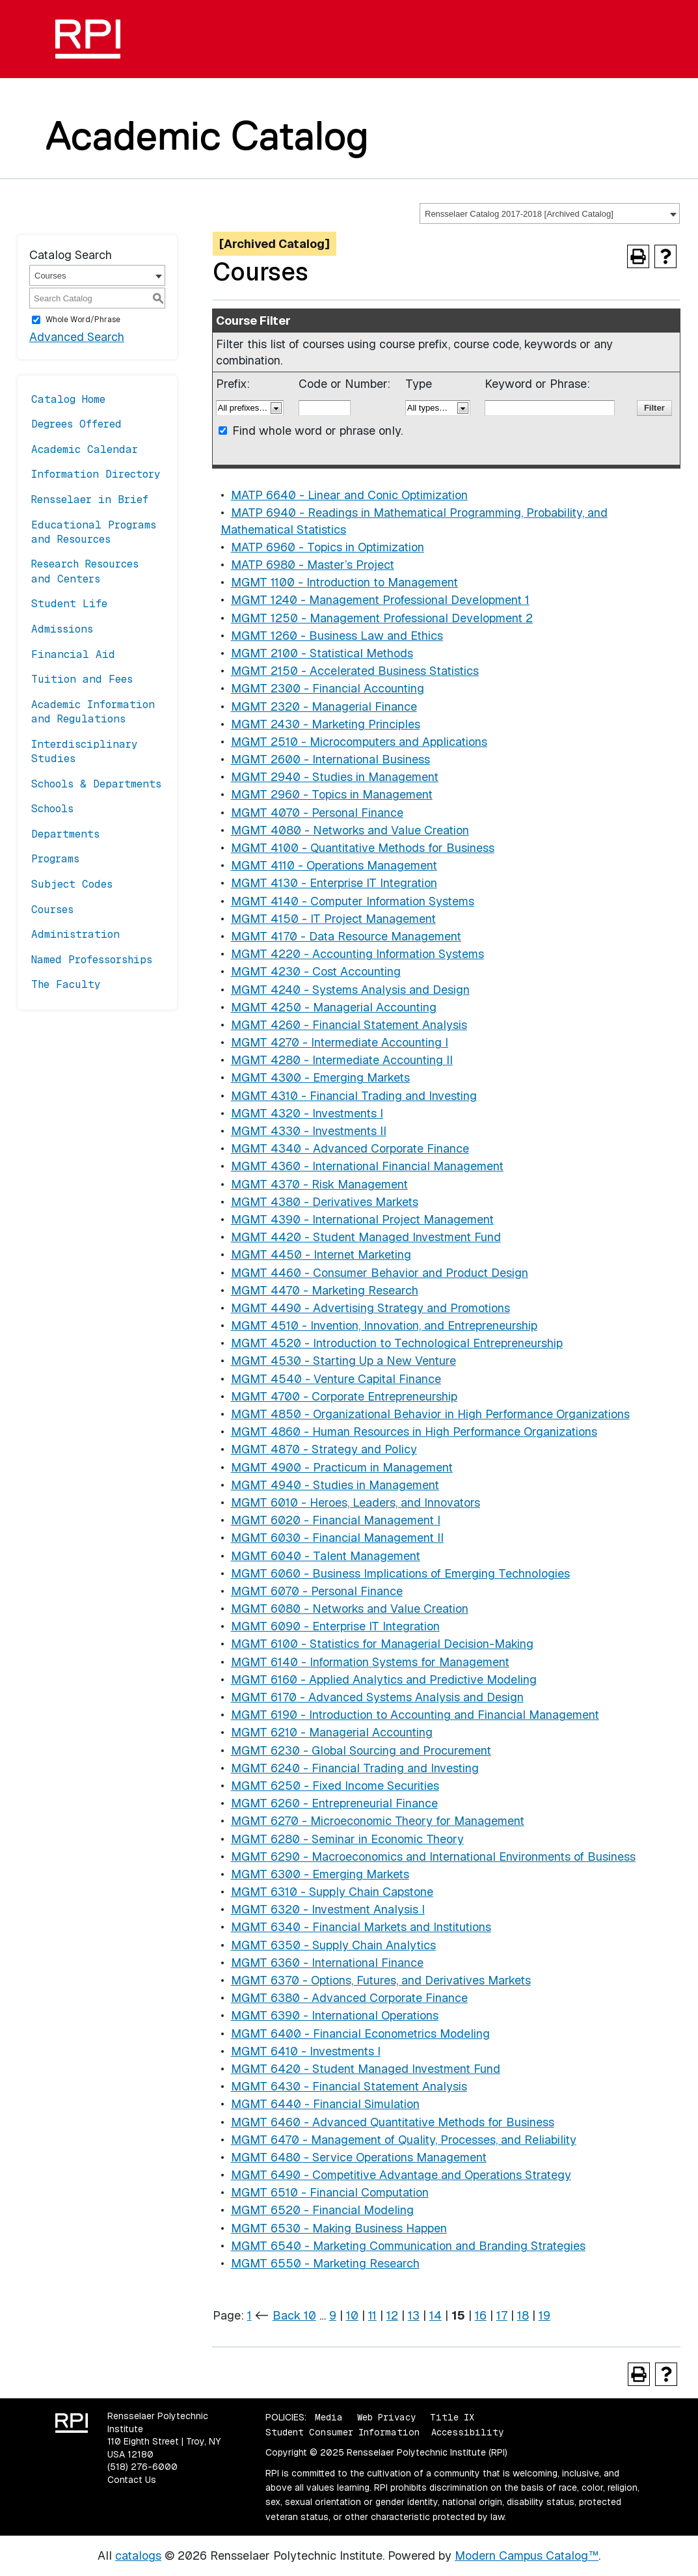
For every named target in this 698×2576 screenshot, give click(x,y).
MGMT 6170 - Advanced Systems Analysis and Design (377, 1697)
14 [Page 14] (435, 2315)
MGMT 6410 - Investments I (306, 2051)
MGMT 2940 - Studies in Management (334, 776)
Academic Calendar (84, 449)
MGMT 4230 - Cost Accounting (316, 971)
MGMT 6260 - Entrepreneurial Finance (334, 1803)
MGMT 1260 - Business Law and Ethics (337, 635)
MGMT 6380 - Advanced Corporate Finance (349, 1997)
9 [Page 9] (332, 2315)
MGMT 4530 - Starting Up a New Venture (343, 1360)
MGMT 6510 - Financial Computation (330, 2192)
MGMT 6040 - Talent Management (325, 1555)
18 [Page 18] (523, 2315)
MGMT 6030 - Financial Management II (337, 1537)
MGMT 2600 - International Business (330, 759)
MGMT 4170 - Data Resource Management (346, 936)
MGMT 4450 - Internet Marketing (321, 1254)
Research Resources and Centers (85, 571)
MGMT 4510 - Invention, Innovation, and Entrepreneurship (384, 1325)
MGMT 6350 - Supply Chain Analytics (333, 1945)
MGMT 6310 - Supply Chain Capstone (332, 1891)
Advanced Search (76, 336)
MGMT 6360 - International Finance (327, 1962)
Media (329, 2417)
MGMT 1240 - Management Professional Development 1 (380, 599)
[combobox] (550, 213)
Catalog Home (68, 399)
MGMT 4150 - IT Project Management (333, 918)
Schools (52, 808)
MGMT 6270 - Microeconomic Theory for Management (377, 1820)
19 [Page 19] (544, 2315)
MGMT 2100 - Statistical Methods (322, 653)
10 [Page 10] (352, 2315)
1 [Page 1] (249, 2315)
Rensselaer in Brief (89, 499)
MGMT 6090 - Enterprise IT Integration (335, 1626)
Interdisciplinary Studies (84, 751)
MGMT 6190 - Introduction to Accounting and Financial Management (415, 1714)
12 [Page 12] (392, 2315)
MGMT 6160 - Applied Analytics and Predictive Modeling (384, 1679)
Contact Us (131, 2480)
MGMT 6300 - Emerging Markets (320, 1874)
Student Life (69, 603)
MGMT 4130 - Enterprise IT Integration (334, 882)
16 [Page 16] (481, 2315)
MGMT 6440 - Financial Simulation (325, 2103)
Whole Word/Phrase (83, 319)
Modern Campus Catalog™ (526, 2555)
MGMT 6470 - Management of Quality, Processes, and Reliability (403, 2139)
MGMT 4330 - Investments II (308, 1130)
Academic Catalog (207, 135)
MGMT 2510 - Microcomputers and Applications (359, 741)
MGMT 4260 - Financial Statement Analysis (349, 1024)
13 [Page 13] (414, 2315)
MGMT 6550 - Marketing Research (325, 2263)
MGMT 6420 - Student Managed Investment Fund (365, 2068)
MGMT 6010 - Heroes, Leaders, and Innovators (355, 1502)
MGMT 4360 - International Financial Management (367, 1165)
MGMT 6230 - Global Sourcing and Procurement (361, 1750)
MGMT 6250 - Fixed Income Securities (335, 1785)
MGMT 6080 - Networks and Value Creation (349, 1608)
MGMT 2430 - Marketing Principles (325, 724)
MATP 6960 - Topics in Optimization (327, 547)
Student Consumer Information (342, 2432)
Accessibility (467, 2432)
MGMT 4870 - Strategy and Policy (324, 1449)
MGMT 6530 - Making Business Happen (339, 2228)
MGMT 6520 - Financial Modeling (322, 2209)
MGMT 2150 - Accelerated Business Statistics (355, 670)
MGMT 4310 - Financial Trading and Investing (354, 1095)
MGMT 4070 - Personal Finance (317, 812)
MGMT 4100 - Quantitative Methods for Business (362, 847)
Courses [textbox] (50, 276)
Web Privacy (386, 2417)
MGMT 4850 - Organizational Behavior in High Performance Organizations (430, 1413)
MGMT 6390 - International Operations (334, 2015)
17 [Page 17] (501, 2315)
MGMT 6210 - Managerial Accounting (332, 1732)
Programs (55, 859)
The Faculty (66, 984)
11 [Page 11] (372, 2315)
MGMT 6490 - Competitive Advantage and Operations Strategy (401, 2174)
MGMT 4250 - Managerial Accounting (333, 1007)
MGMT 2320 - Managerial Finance (324, 706)
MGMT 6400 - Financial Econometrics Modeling (360, 2033)
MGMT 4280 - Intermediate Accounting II (342, 1059)
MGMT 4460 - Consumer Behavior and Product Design (379, 1272)
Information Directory (96, 474)
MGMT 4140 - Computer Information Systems (352, 901)
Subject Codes (72, 884)
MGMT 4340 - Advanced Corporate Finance (350, 1148)
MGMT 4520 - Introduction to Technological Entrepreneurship (397, 1343)
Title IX (452, 2417)
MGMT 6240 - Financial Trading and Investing (355, 1768)
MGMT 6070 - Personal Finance (317, 1590)
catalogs (138, 2555)
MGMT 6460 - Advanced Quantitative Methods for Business (392, 2122)
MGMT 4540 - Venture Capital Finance (336, 1378)
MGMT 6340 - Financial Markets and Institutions (361, 1926)
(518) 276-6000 (142, 2467)
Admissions (62, 629)
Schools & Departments (96, 784)
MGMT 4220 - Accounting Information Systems (357, 953)
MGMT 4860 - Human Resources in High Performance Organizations (414, 1431)
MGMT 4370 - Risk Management (319, 1184)
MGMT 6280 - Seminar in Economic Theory (347, 1838)
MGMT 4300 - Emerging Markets (320, 1077)
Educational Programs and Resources (93, 532)
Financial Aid (73, 654)
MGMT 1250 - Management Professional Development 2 (382, 617)
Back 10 (294, 2315)
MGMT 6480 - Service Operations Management (359, 2157)
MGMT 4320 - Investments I (307, 1113)
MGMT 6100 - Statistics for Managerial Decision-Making (382, 1643)
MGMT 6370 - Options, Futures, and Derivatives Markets (381, 1980)
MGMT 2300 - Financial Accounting (327, 688)
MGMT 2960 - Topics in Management (332, 794)
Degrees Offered (76, 424)
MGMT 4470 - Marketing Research (324, 1290)
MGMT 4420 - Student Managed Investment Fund (366, 1236)
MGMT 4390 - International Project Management (362, 1219)
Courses (52, 909)
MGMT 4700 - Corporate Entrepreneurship (344, 1396)
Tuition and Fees (82, 679)
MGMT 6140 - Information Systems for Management (370, 1661)
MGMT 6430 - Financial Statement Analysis (349, 2086)
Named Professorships (91, 959)
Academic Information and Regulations (93, 712)
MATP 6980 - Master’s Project (312, 564)
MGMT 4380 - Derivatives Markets (324, 1201)
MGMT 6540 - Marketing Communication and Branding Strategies (408, 2245)
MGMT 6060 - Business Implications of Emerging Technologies (400, 1573)
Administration (75, 934)
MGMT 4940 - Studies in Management (335, 1484)
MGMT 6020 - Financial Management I (335, 1520)
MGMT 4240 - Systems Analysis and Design (350, 989)
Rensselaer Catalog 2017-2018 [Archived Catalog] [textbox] (519, 214)
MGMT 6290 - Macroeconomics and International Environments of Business (433, 1856)
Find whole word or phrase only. (317, 430)
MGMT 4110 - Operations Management (334, 865)
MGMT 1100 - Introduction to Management (344, 582)
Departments (65, 834)
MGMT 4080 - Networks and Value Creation (350, 830)
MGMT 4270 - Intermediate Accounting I (339, 1042)
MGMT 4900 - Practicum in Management (342, 1467)
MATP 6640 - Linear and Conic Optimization (349, 494)
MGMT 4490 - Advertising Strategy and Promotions (370, 1307)
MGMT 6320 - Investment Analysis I (328, 1909)
